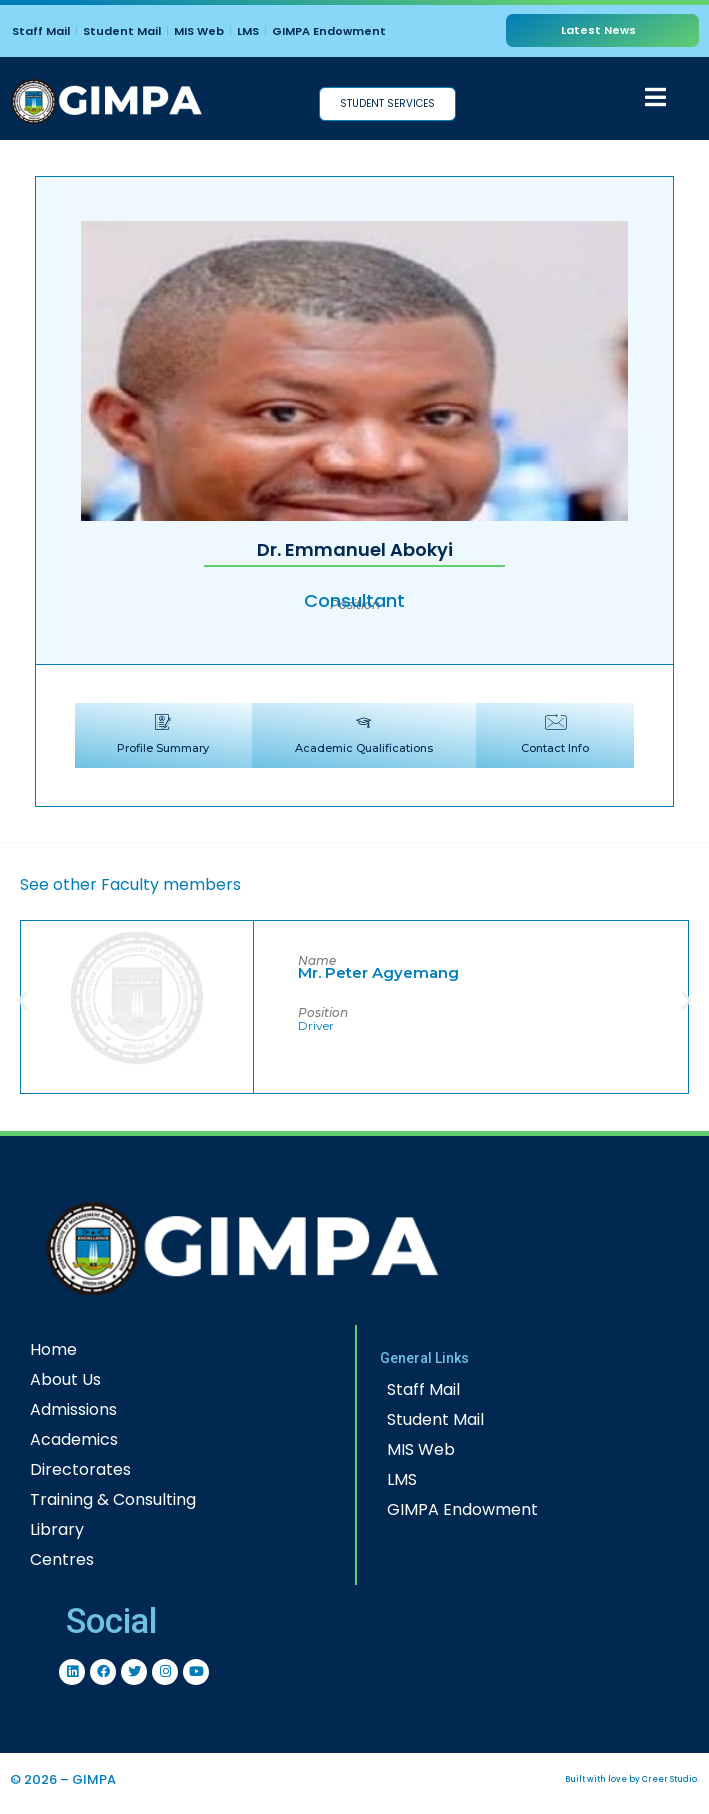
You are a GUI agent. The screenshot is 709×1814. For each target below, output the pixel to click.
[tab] (164, 735)
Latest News (598, 30)
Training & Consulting (113, 1499)
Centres (62, 1559)
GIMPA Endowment (329, 31)
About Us (65, 1379)
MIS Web (199, 31)
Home (53, 1349)
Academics (74, 1439)
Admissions (73, 1409)
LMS (248, 31)
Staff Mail (41, 31)
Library (57, 1529)
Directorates (80, 1469)
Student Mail (122, 31)
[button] (22, 999)
